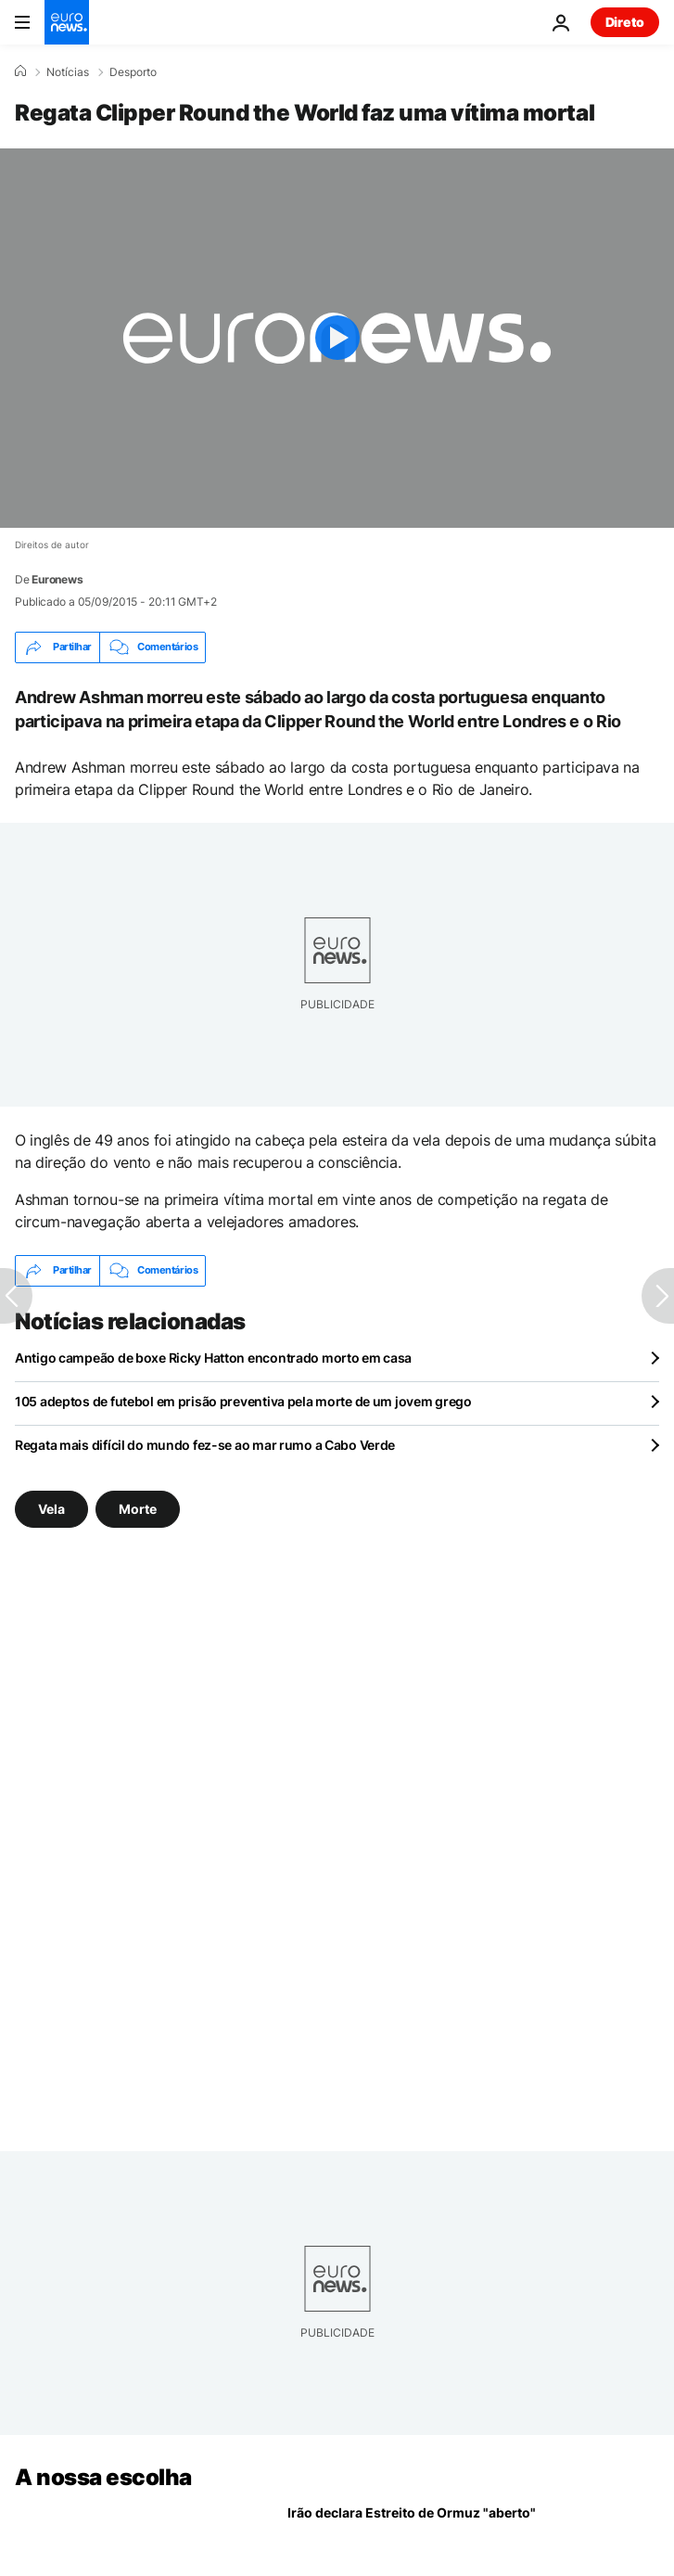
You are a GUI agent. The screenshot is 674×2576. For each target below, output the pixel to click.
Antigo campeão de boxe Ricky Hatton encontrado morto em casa (213, 1357)
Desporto (133, 72)
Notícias (67, 72)
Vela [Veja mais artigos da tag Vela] (51, 1509)
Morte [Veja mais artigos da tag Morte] (138, 1509)
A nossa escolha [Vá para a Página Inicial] (103, 2477)
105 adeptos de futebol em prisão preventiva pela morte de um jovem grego (243, 1401)
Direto (624, 22)
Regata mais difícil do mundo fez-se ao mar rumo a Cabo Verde (205, 1445)
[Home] (20, 71)
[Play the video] (337, 338)
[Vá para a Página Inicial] (67, 22)
